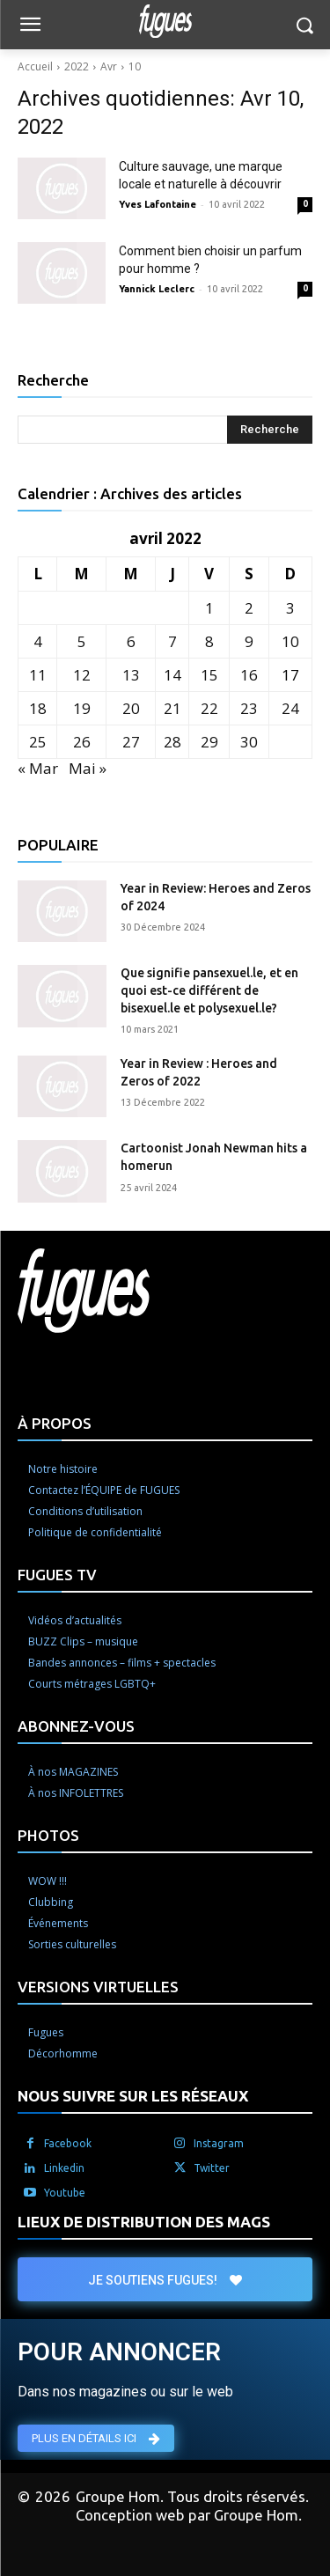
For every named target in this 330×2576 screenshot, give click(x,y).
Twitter (212, 2168)
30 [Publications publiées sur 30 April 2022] (249, 742)
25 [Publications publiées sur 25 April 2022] (38, 742)
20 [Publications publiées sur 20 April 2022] (131, 708)
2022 (76, 66)
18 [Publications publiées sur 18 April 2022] (38, 708)
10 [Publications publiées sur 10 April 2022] (290, 641)
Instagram (219, 2143)
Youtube (64, 2192)
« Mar (38, 768)
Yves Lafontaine (157, 204)
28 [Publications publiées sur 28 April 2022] (172, 742)
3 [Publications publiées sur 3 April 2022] (290, 608)
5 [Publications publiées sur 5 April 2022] (81, 641)
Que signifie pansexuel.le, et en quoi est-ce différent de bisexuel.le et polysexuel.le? (209, 990)
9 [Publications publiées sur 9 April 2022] (249, 641)
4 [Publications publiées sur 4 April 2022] (37, 641)
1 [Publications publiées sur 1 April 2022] (209, 608)
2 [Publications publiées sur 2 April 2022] (249, 608)
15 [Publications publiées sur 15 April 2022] (209, 675)
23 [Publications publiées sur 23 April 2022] (249, 708)
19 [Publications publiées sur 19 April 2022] (82, 708)
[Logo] (165, 21)
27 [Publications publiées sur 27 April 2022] (131, 742)
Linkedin (64, 2168)
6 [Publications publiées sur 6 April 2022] (131, 641)
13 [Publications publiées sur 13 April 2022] (131, 675)
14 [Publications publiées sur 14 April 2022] (172, 675)
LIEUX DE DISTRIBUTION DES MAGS (144, 2221)
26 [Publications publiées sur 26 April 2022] (82, 742)
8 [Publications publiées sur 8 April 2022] (209, 641)
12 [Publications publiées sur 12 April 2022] (82, 675)
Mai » (87, 768)
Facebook (68, 2143)
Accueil (35, 66)
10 (134, 66)
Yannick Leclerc (156, 288)
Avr (108, 66)
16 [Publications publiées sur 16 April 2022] (249, 675)
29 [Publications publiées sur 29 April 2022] (209, 742)
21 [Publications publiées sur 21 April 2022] (172, 708)
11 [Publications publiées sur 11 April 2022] (38, 675)
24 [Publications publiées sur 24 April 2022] (290, 708)
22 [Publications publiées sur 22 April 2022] (209, 708)
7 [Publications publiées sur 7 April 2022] (172, 641)
